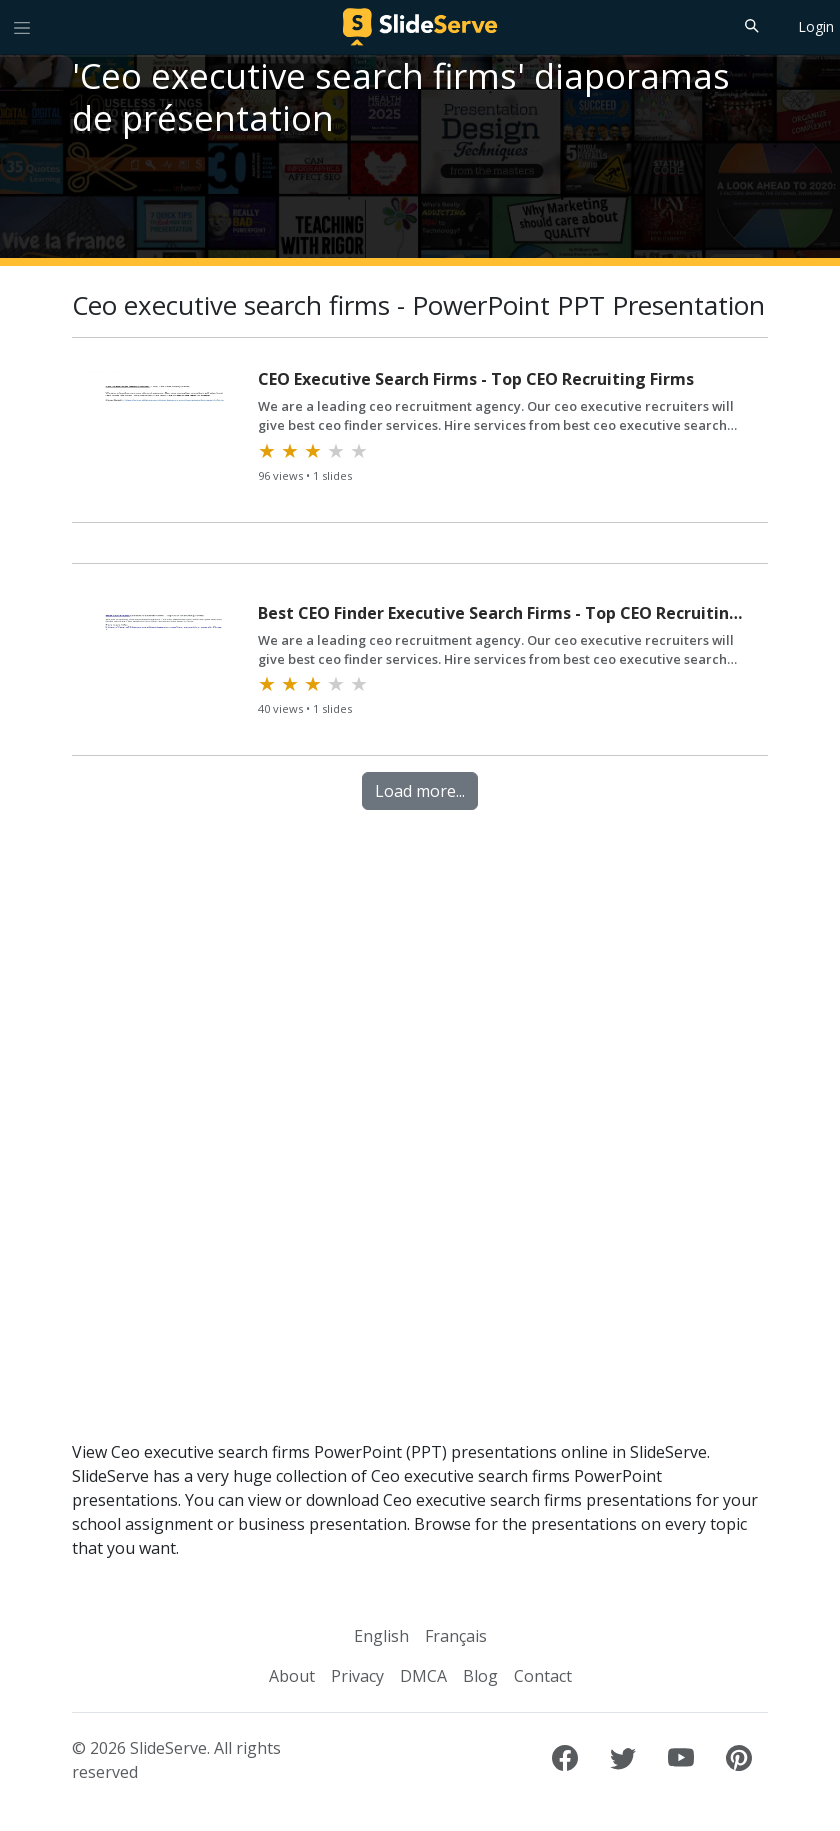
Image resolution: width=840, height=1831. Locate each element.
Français (456, 1636)
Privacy (357, 1676)
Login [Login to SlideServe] (816, 26)
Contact (543, 1676)
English (381, 1636)
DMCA (423, 1676)
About (292, 1676)
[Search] (750, 25)
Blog (480, 1676)
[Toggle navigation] (22, 27)
